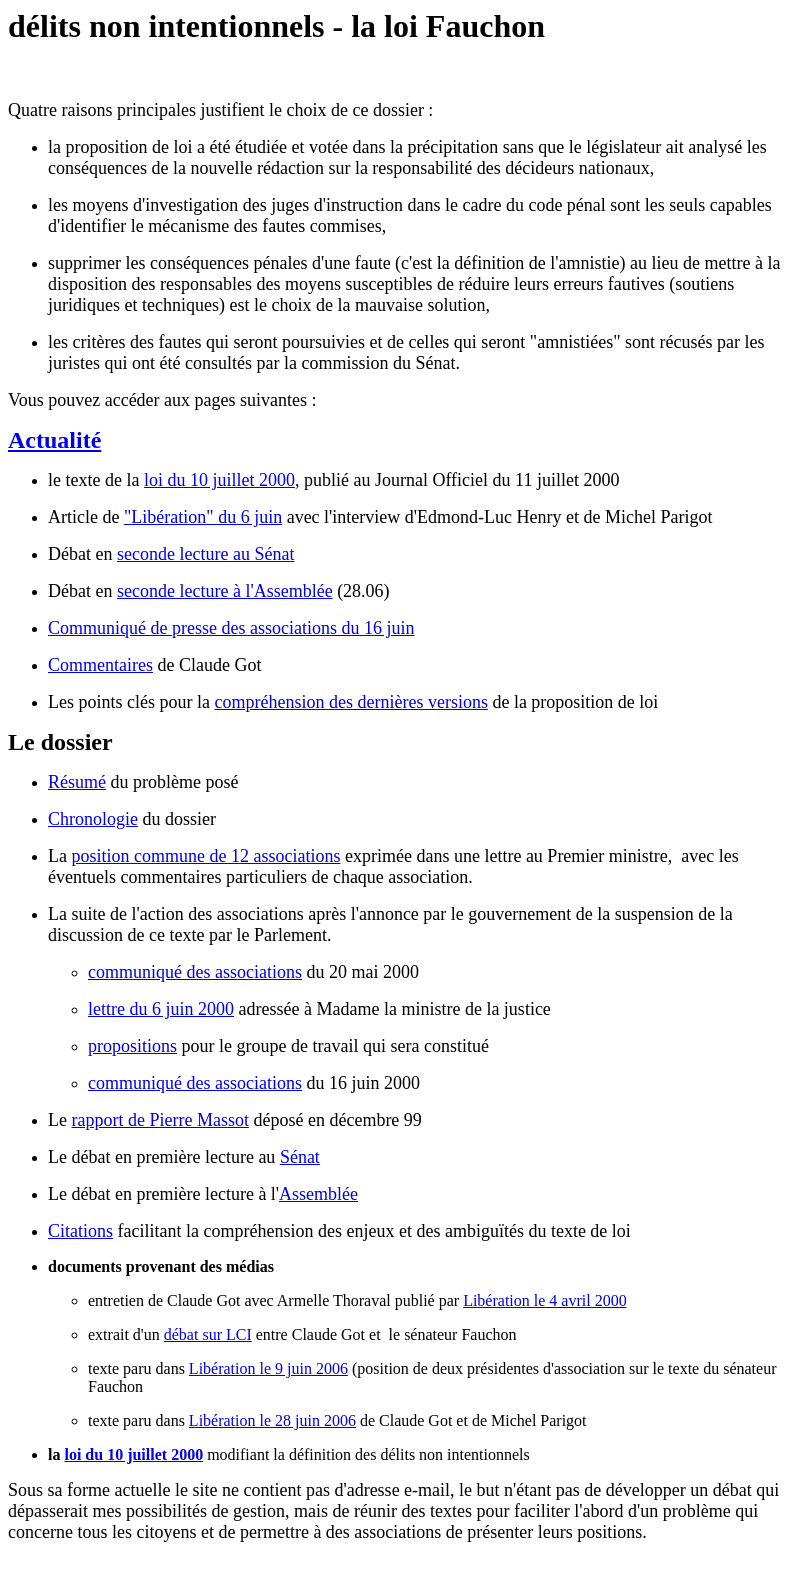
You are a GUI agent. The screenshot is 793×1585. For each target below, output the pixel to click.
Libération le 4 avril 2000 (545, 1300)
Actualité (54, 440)
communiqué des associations (195, 972)
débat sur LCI (208, 1334)
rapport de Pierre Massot (159, 1120)
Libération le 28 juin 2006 (272, 1420)
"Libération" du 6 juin (203, 517)
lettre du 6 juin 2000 (161, 1009)
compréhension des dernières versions (350, 702)
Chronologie (93, 819)
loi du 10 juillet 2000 (219, 480)
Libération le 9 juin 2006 (268, 1368)
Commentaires (100, 665)
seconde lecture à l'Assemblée (225, 591)
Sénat (300, 1157)
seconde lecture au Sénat (205, 554)
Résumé (77, 782)
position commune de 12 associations (205, 856)
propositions (132, 1046)
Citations (80, 1231)
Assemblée (318, 1194)
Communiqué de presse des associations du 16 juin (231, 628)
